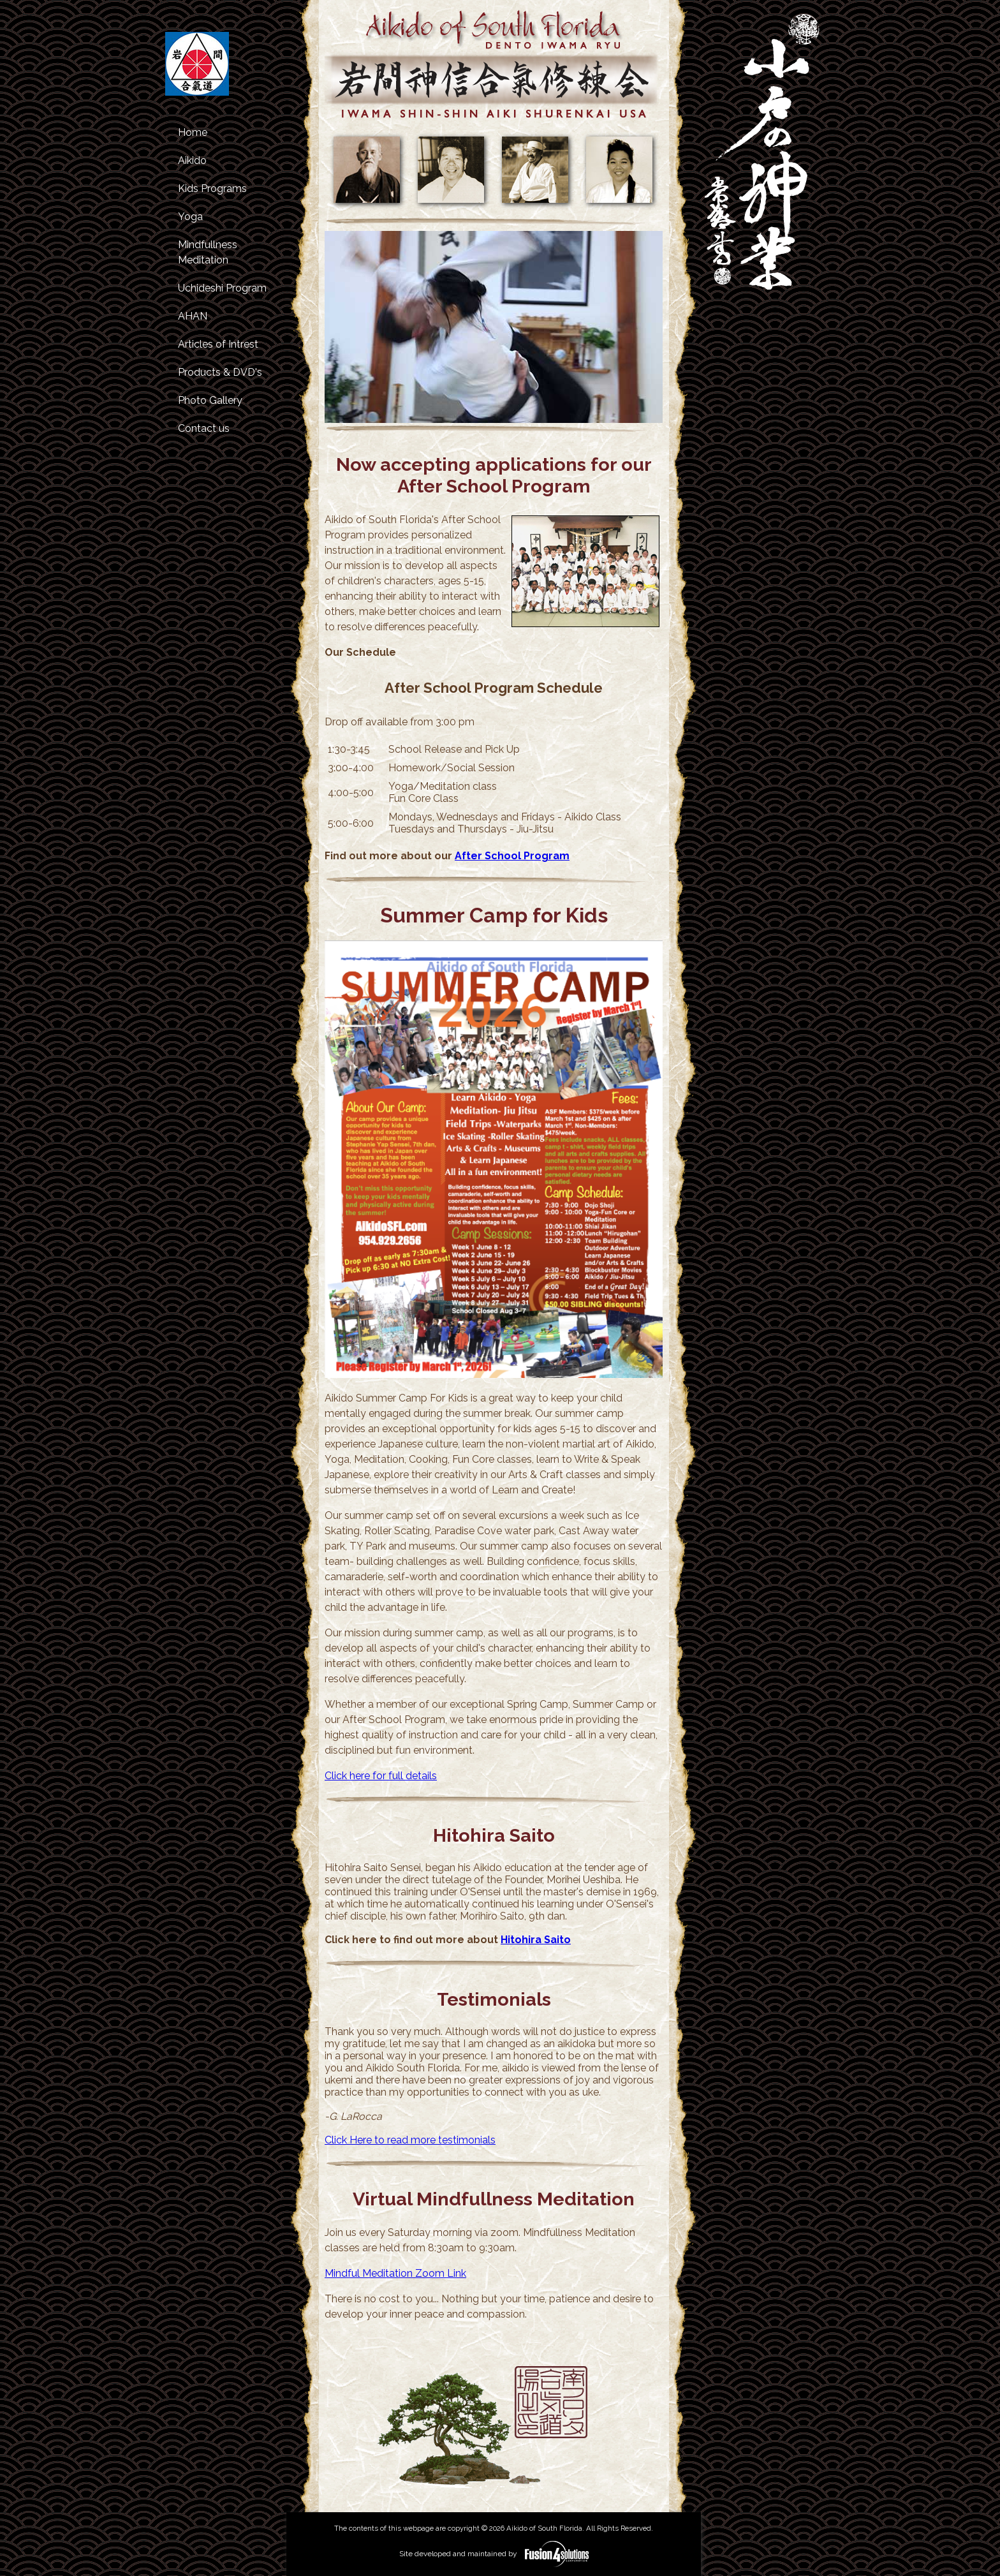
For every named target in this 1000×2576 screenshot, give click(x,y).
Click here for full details (381, 1776)
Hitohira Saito (536, 1940)
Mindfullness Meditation (207, 252)
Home (192, 132)
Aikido (192, 160)
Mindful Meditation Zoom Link (395, 2273)
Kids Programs (212, 188)
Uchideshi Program (222, 288)
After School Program (512, 856)
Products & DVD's (220, 372)
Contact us (204, 428)
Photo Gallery (210, 400)
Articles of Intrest (218, 344)
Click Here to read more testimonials (410, 2140)
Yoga (190, 217)
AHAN (192, 316)
